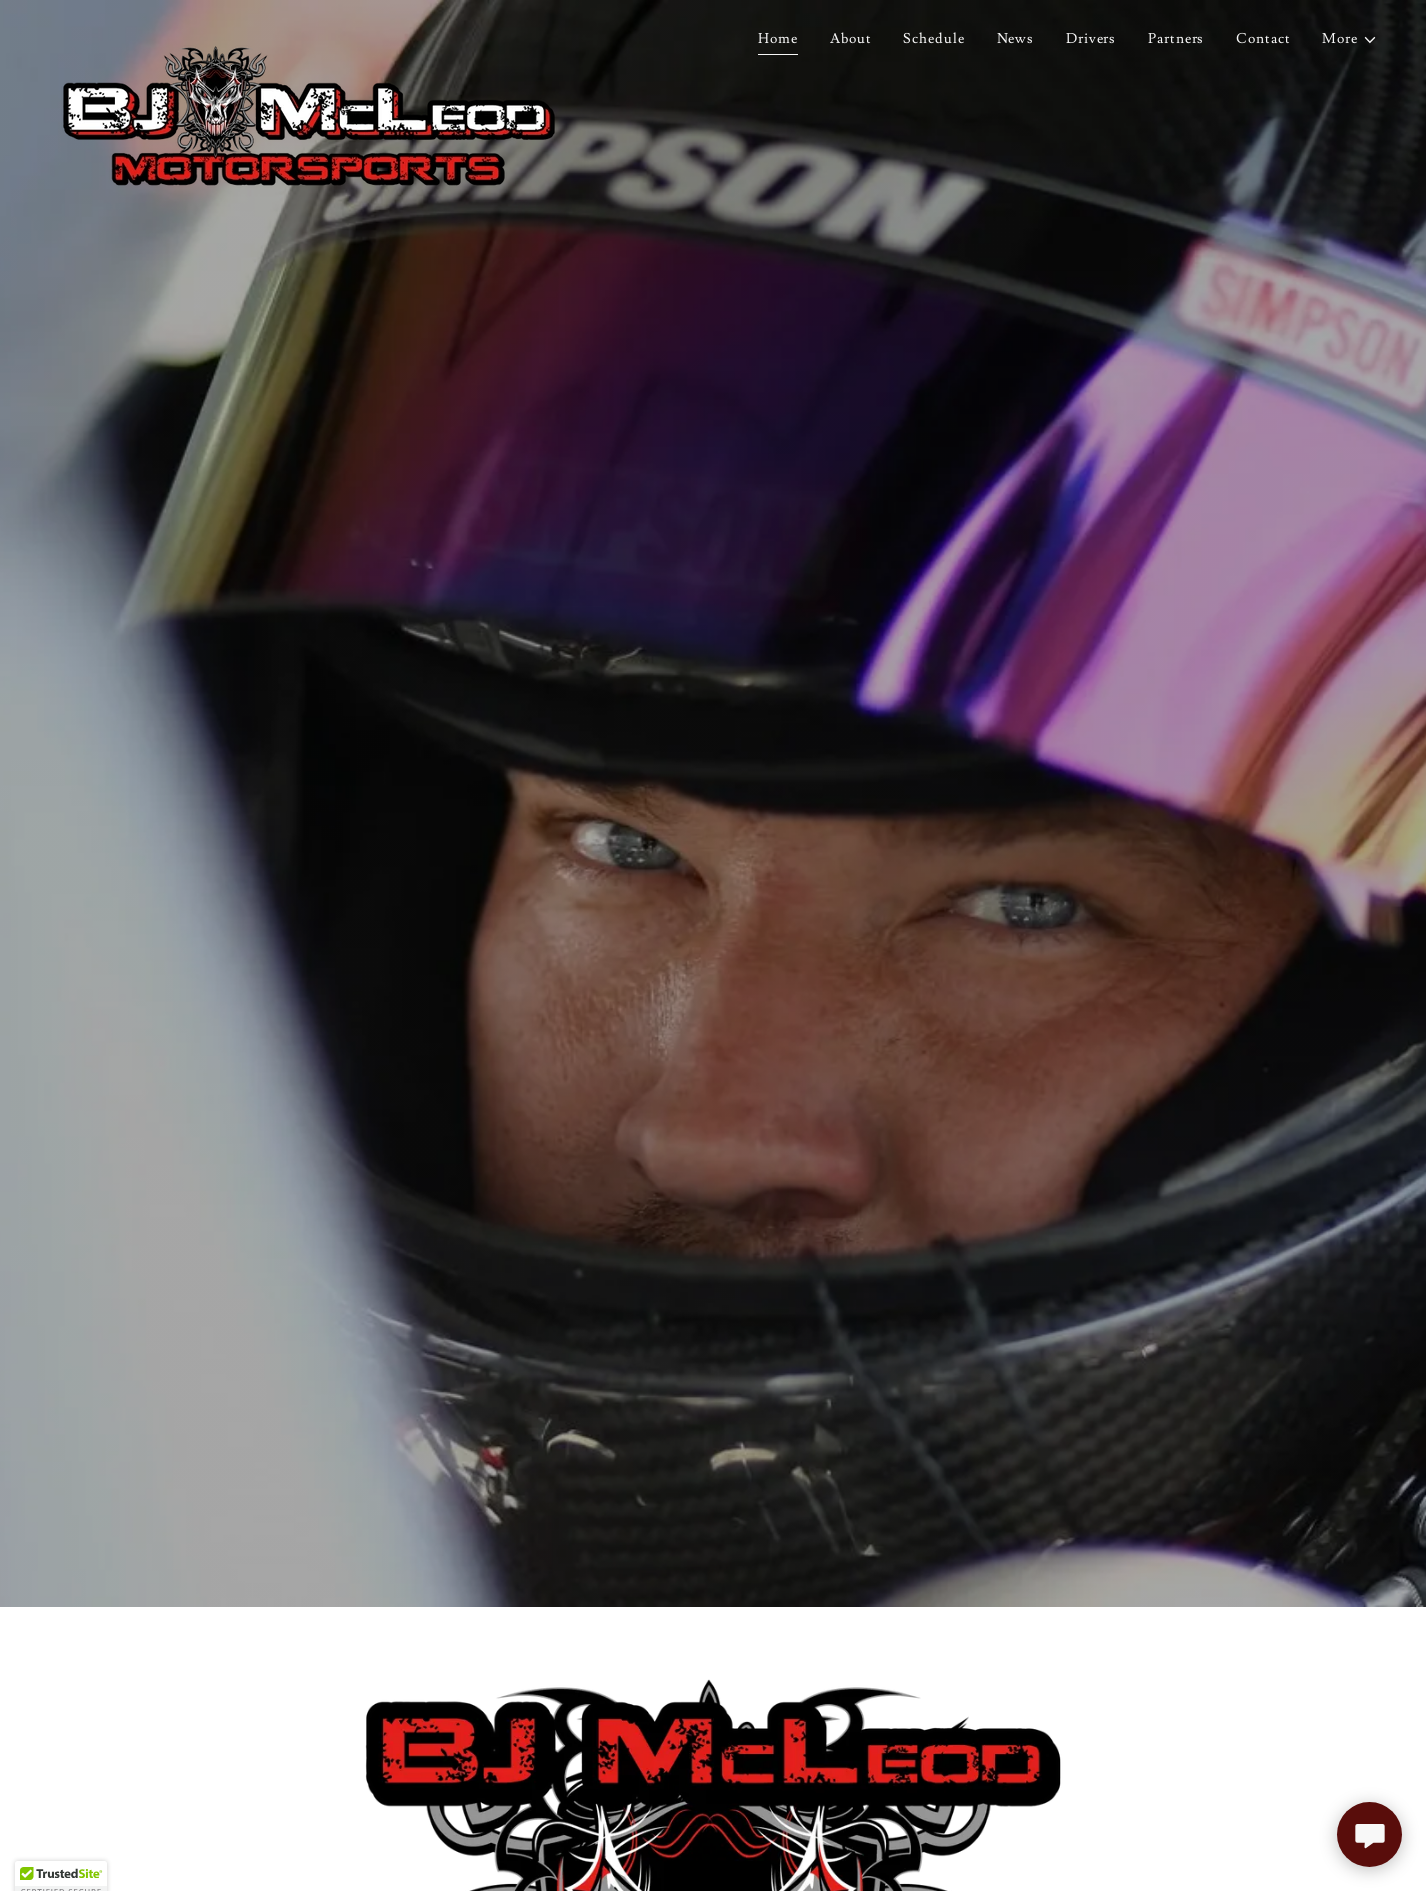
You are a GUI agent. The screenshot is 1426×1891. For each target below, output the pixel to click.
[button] (1350, 39)
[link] (309, 35)
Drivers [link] (1091, 39)
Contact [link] (1263, 39)
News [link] (1016, 39)
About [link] (850, 39)
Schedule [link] (933, 39)
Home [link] (778, 39)
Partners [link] (1176, 39)
